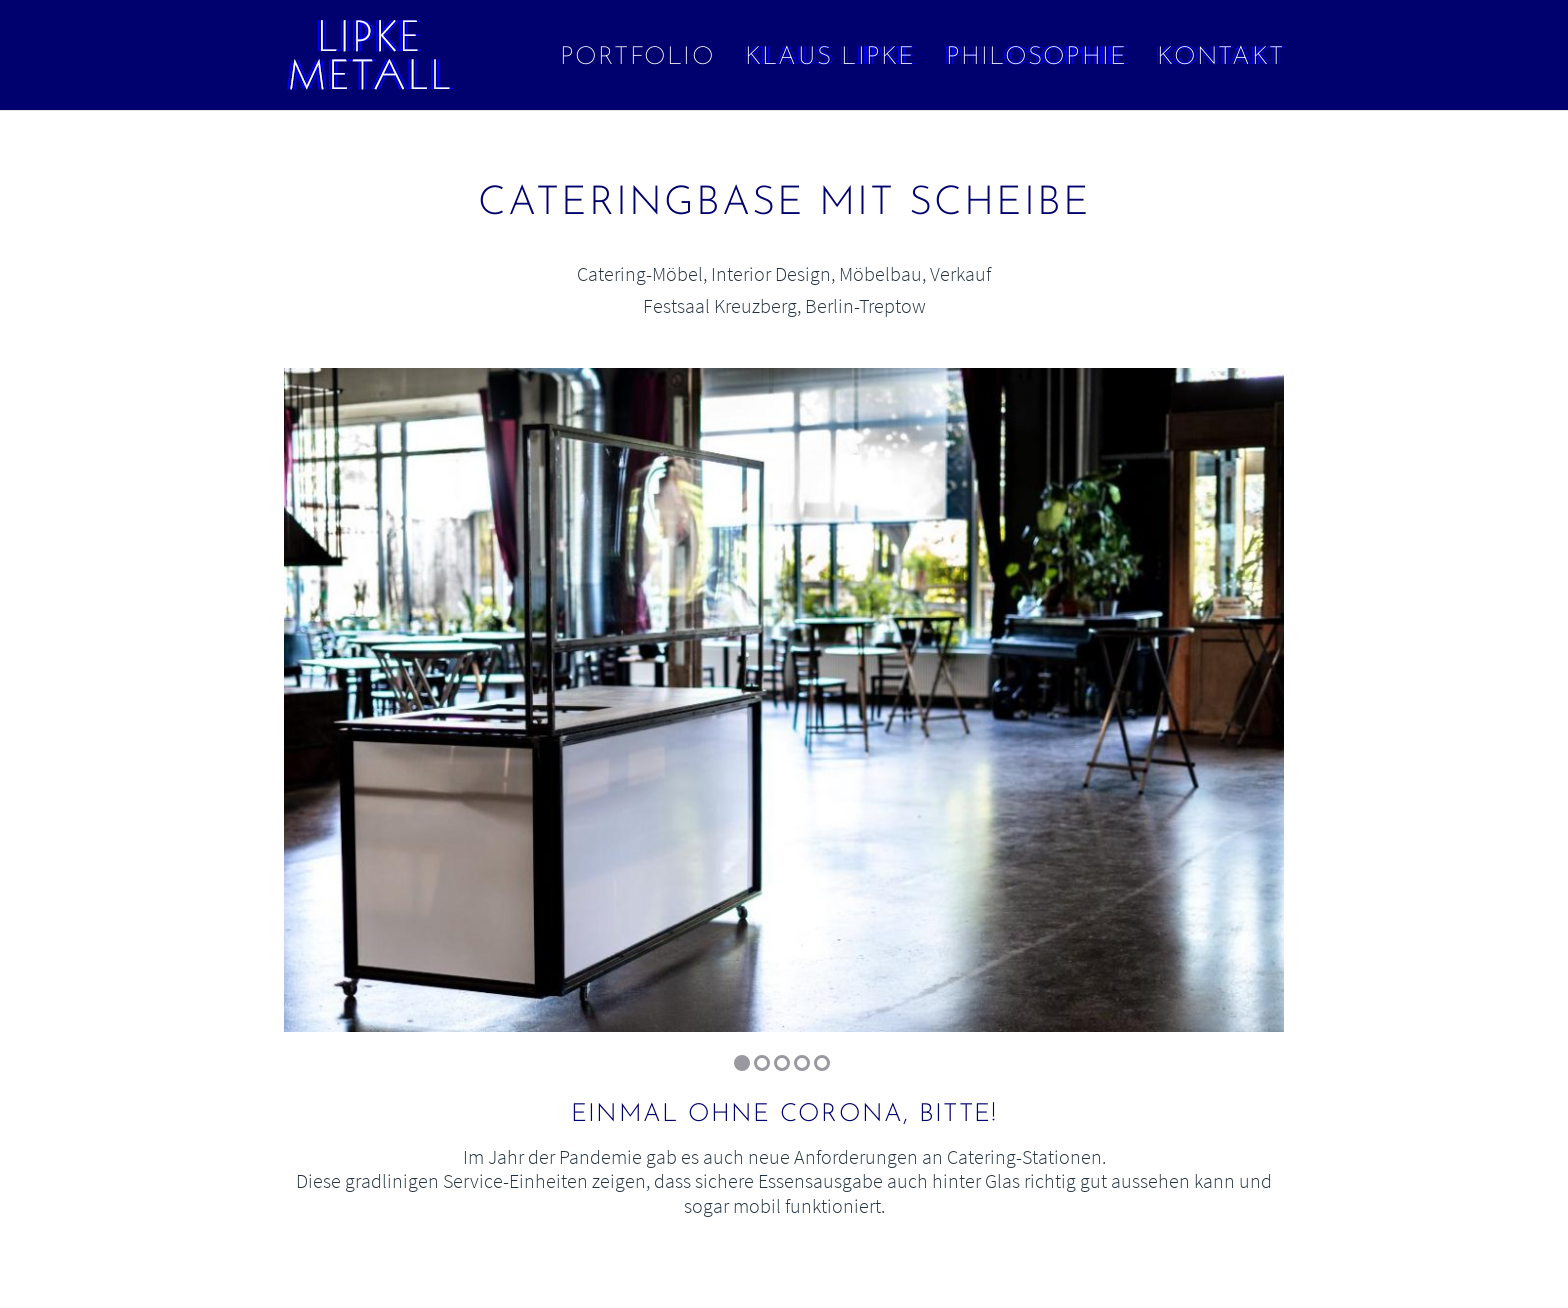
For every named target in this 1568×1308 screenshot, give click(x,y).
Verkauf (960, 273)
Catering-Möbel (640, 273)
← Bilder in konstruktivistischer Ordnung (100, 235)
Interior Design (771, 273)
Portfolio (637, 57)
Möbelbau (880, 273)
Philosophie (1037, 57)
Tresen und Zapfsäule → (1468, 235)
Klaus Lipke (830, 57)
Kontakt (1220, 57)
